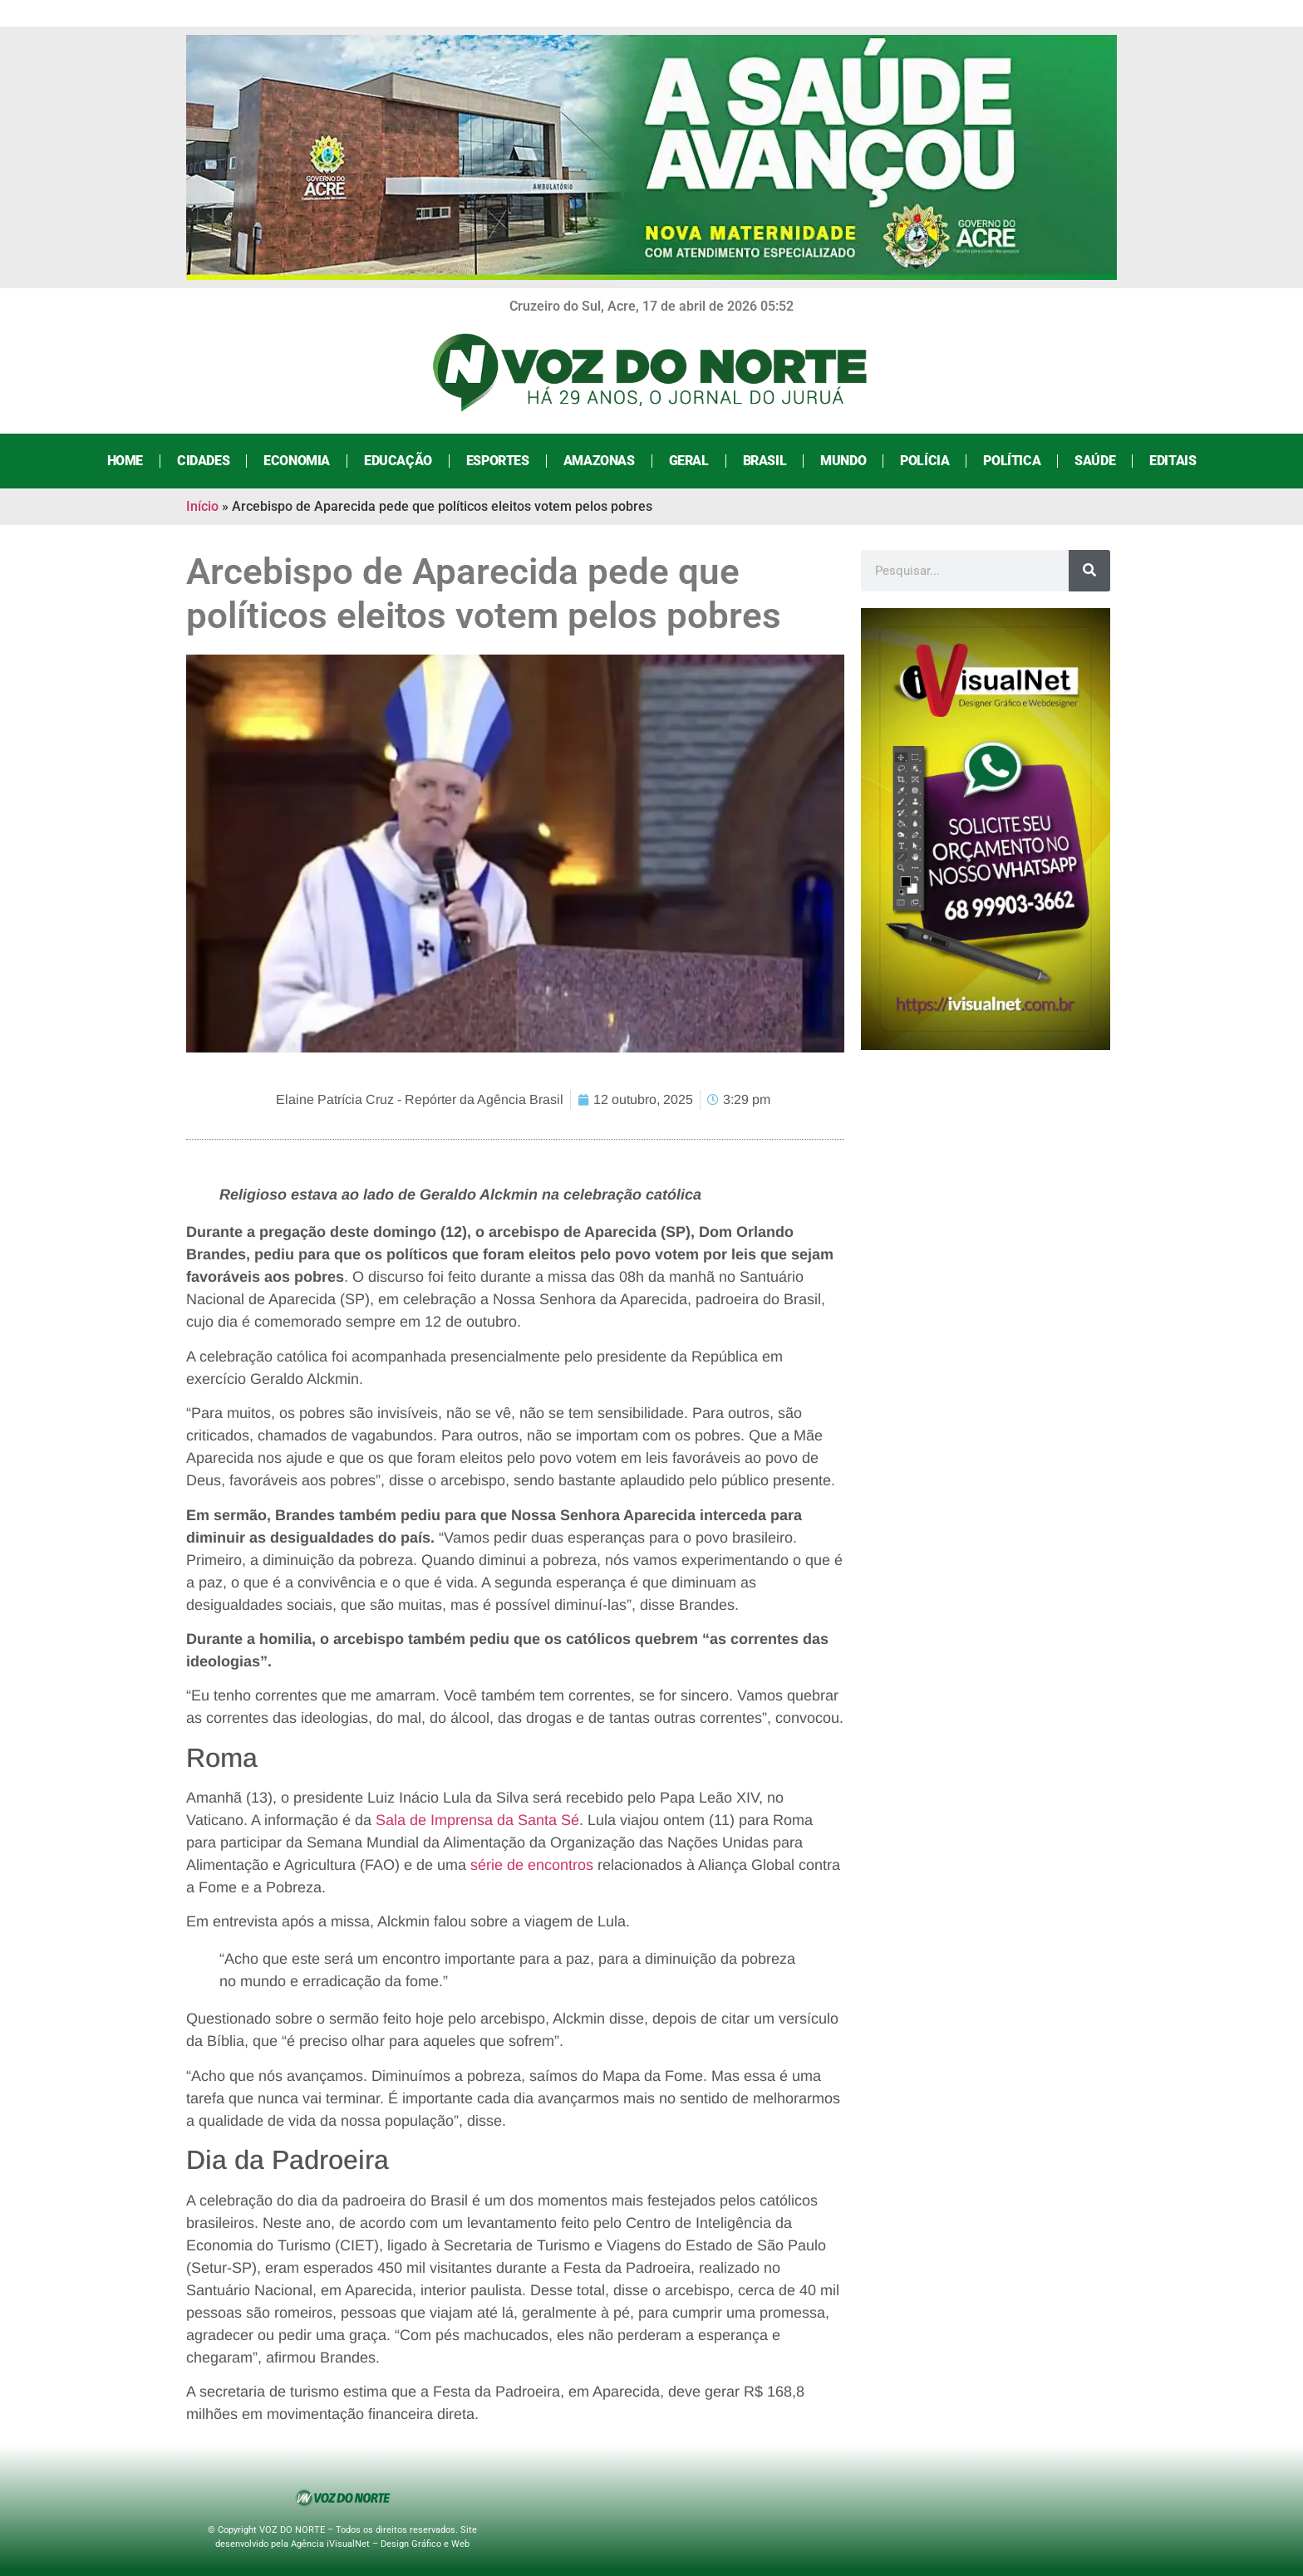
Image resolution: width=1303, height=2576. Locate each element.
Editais (1172, 461)
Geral (689, 461)
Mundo (843, 461)
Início (202, 506)
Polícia (924, 461)
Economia (296, 461)
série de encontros (531, 1865)
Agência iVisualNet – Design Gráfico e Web (380, 2544)
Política (1011, 461)
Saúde (1094, 461)
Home (125, 461)
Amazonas (599, 461)
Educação (398, 461)
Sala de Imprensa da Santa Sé (477, 1820)
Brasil (765, 461)
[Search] (1089, 570)
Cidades (203, 461)
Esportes (497, 461)
